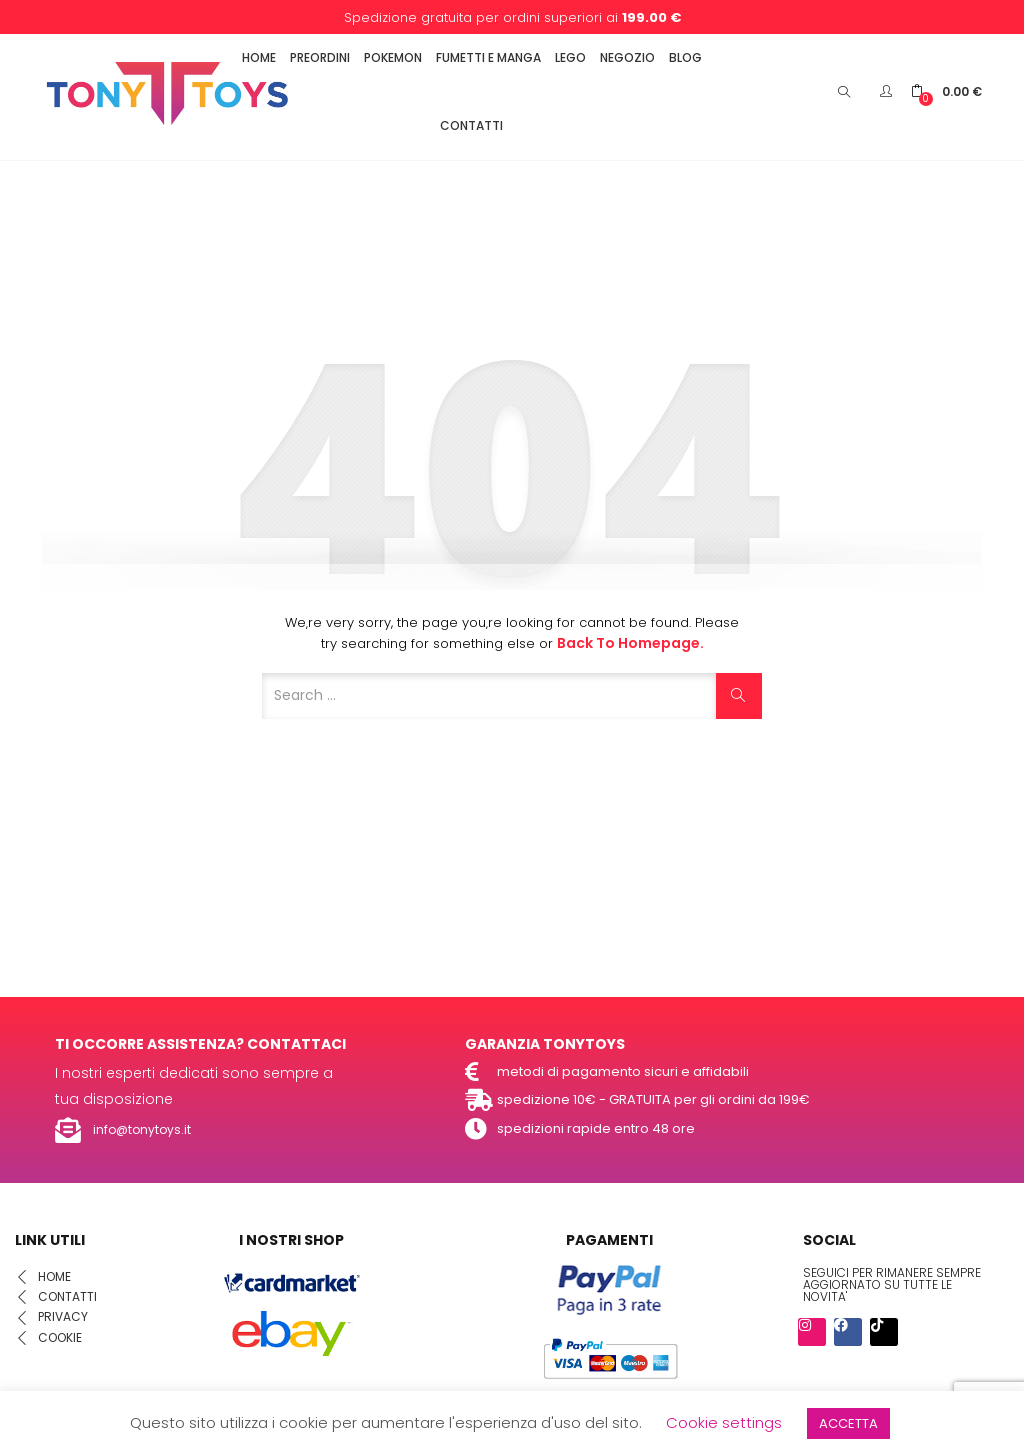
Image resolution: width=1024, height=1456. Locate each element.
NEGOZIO (627, 57)
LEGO (570, 57)
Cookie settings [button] (724, 1422)
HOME (259, 57)
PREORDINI (320, 57)
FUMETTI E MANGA (488, 57)
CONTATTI (471, 125)
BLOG (685, 57)
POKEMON (393, 57)
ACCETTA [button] (848, 1423)
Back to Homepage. (630, 643)
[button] (946, 91)
